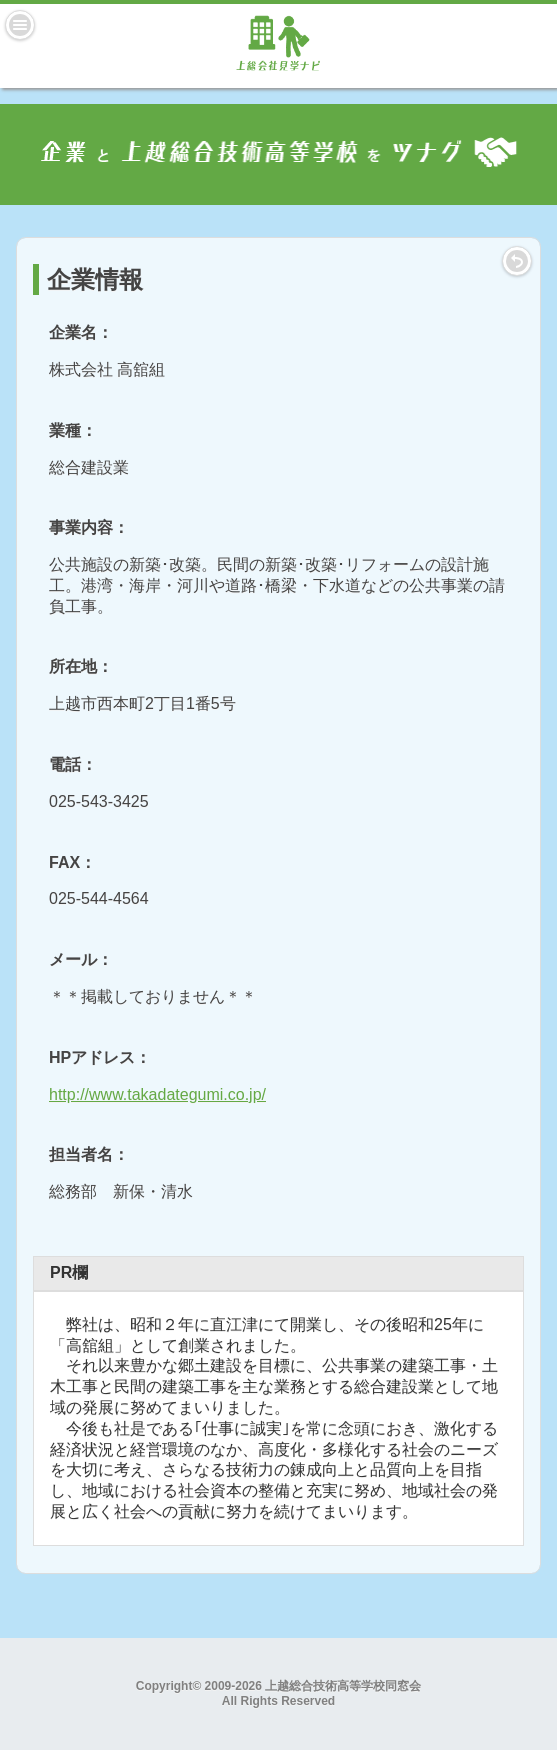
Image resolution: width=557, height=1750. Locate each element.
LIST (517, 261)
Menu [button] (20, 25)
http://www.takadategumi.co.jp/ (157, 1094)
